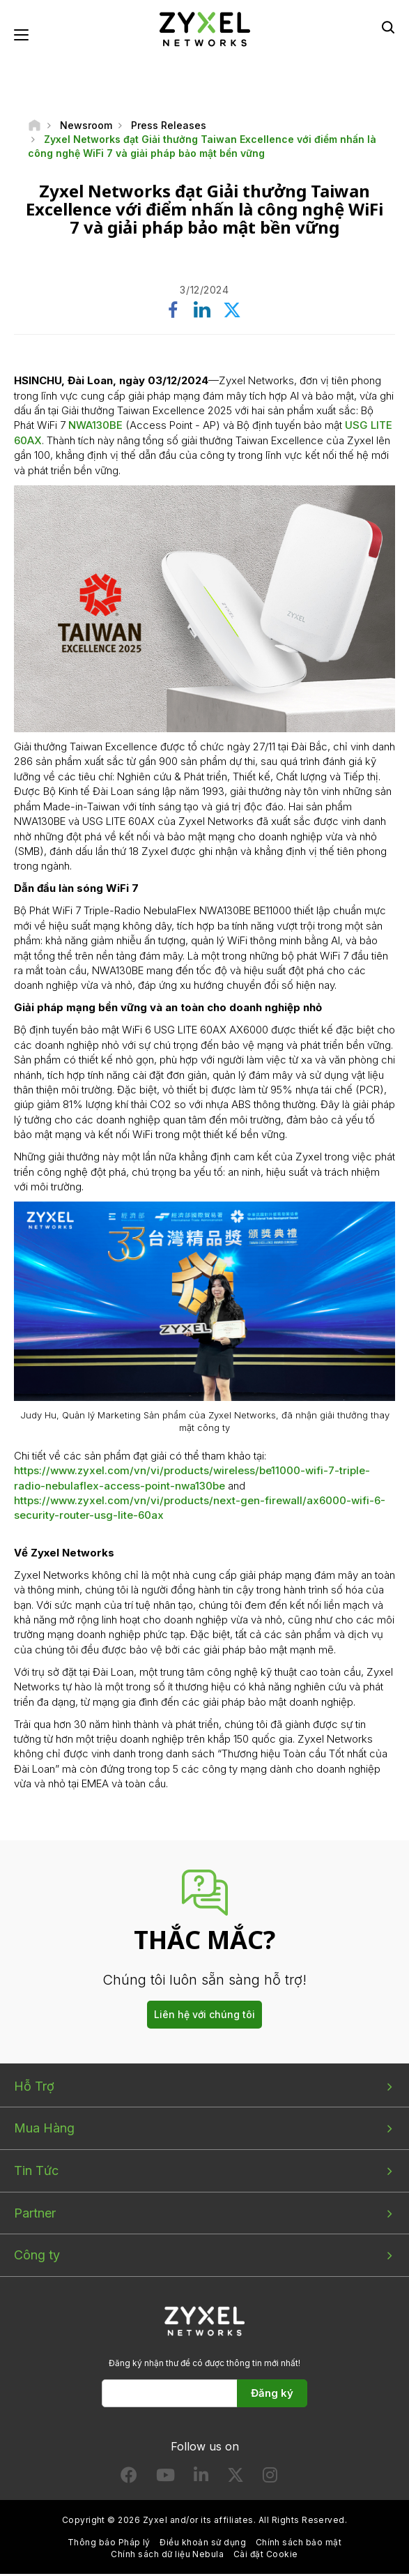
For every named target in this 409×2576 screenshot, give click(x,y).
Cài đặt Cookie (265, 2555)
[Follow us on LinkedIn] (201, 2480)
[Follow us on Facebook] (129, 2480)
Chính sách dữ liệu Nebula (167, 2555)
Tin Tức (36, 2172)
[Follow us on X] (235, 2480)
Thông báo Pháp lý (109, 2543)
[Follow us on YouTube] (165, 2480)
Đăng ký (272, 2394)
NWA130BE (95, 427)
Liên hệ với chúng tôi (204, 2016)
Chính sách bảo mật (299, 2543)
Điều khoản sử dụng (203, 2543)
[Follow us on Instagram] (270, 2480)
